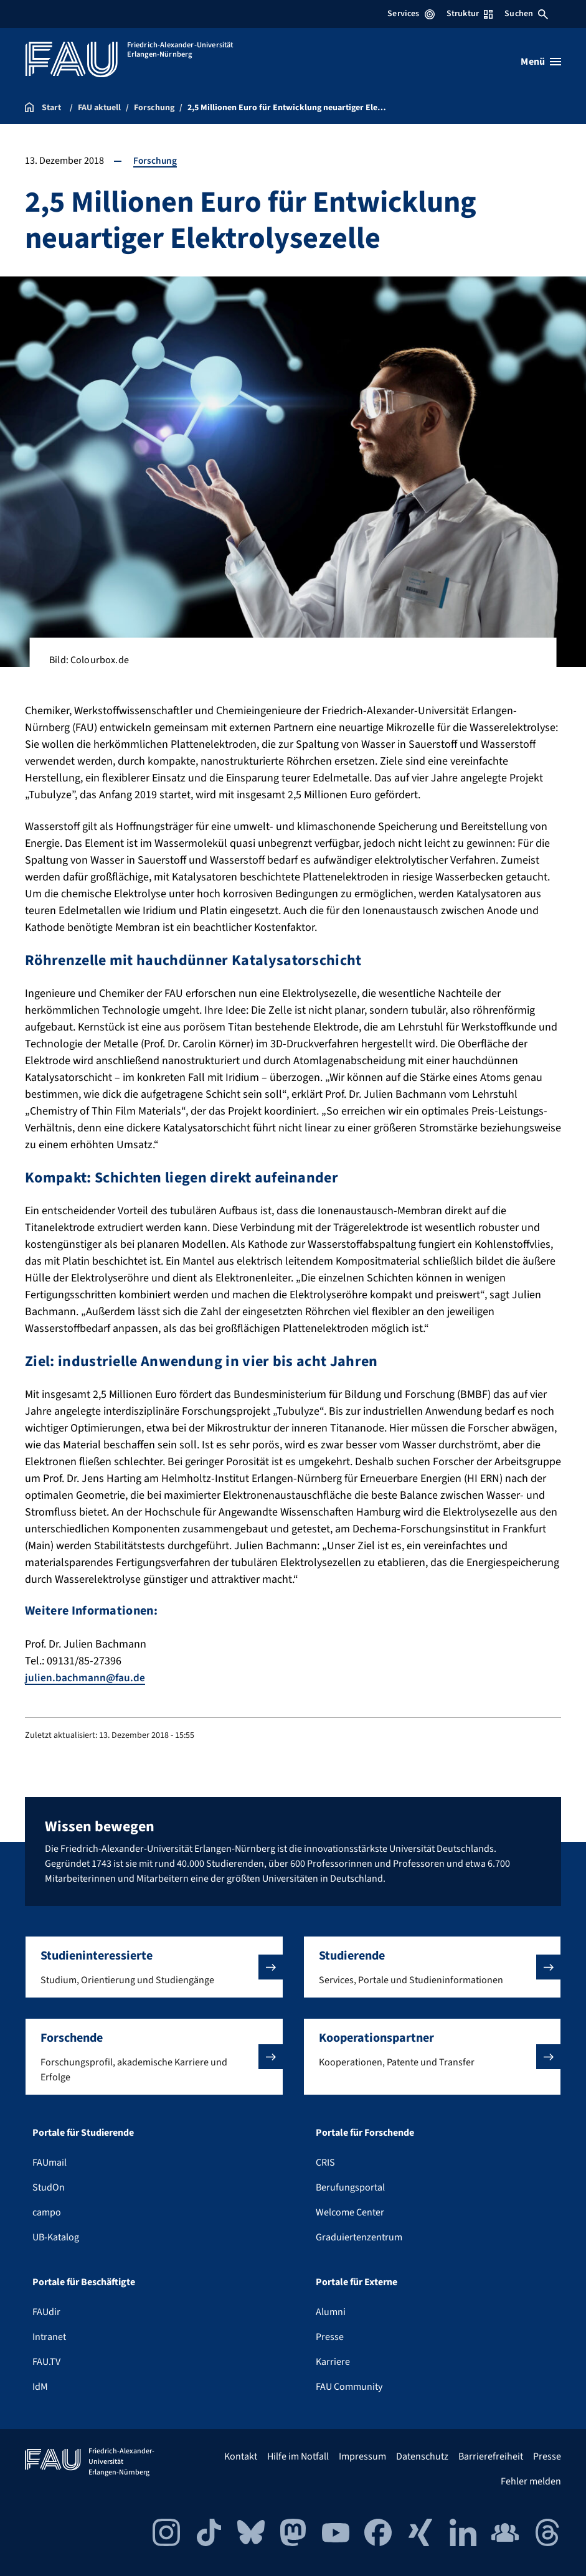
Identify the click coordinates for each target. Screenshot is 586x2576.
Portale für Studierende (83, 2133)
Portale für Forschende (365, 2133)
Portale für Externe (356, 2282)
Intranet (49, 2337)
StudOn (48, 2187)
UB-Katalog (55, 2237)
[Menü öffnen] (541, 61)
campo (46, 2212)
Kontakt (240, 2456)
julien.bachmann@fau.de (85, 1678)
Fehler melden (531, 2481)
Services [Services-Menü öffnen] (410, 13)
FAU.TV (46, 2362)
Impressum (362, 2456)
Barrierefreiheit (490, 2456)
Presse (330, 2337)
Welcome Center (350, 2212)
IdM (40, 2387)
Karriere (333, 2362)
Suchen (526, 13)
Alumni (331, 2312)
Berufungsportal (350, 2187)
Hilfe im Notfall (298, 2456)
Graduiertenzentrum (359, 2237)
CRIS (325, 2162)
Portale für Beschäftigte (83, 2282)
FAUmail (49, 2162)
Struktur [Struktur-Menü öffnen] (470, 13)
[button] (154, 1967)
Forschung (155, 160)
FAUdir (46, 2312)
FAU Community (349, 2387)
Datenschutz (422, 2456)
